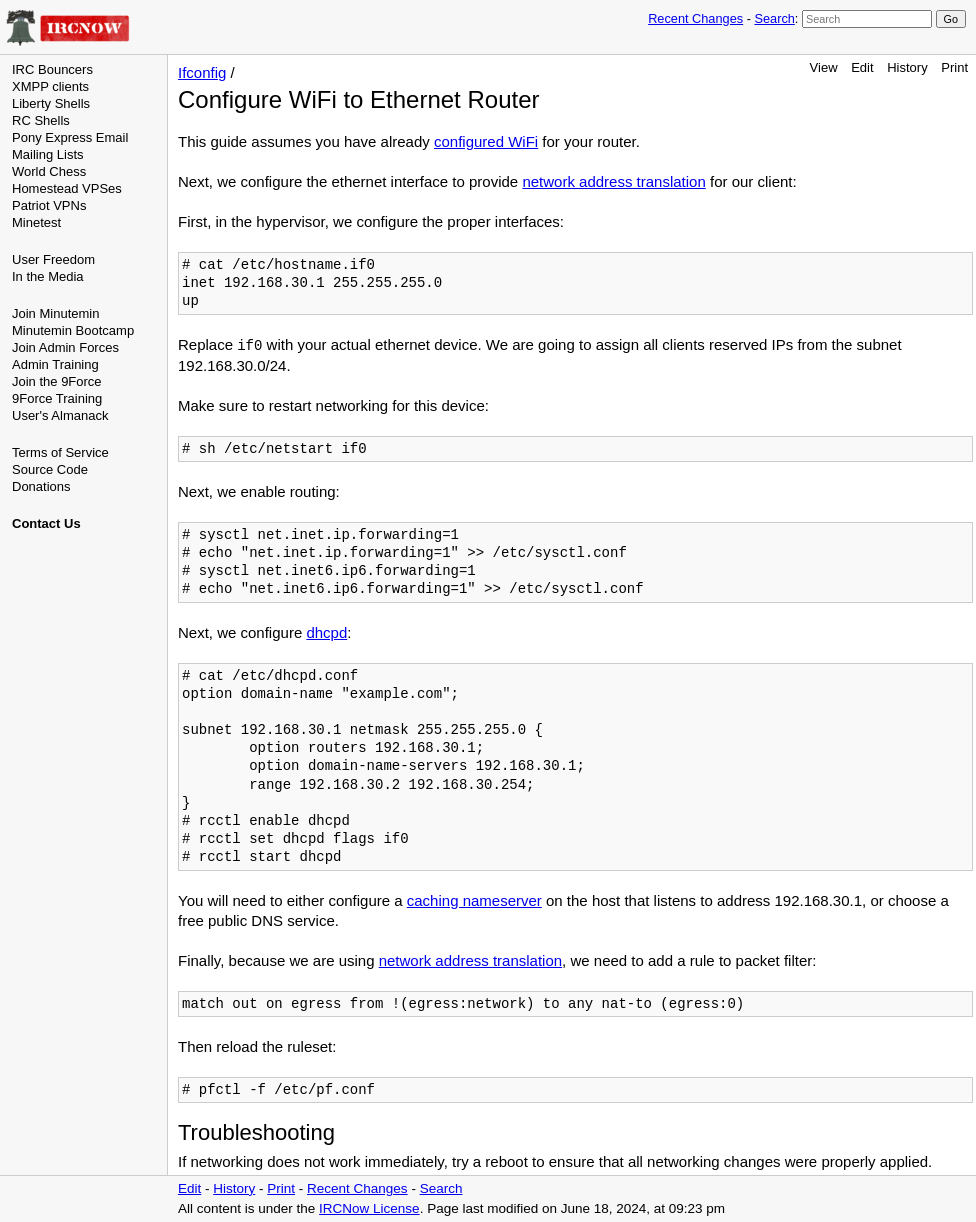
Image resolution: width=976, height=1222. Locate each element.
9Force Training (57, 398)
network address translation (613, 181)
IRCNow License (369, 1208)
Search (774, 18)
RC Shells (41, 120)
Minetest (36, 222)
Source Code (50, 469)
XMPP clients (50, 86)
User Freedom (53, 259)
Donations (41, 486)
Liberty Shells (51, 103)
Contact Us (46, 523)
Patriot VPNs (49, 205)
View (824, 67)
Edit (862, 67)
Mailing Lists (48, 154)
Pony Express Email (70, 137)
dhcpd (326, 632)
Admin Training (55, 364)
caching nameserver (474, 900)
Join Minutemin (55, 313)
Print (954, 67)
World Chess (49, 171)
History (907, 67)
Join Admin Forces (65, 347)
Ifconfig (202, 72)
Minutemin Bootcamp (73, 330)
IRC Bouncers (52, 69)
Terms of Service (60, 452)
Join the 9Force (57, 381)
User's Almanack (60, 415)
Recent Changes (695, 18)
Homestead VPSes (67, 188)
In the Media (48, 276)
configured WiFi (486, 141)
